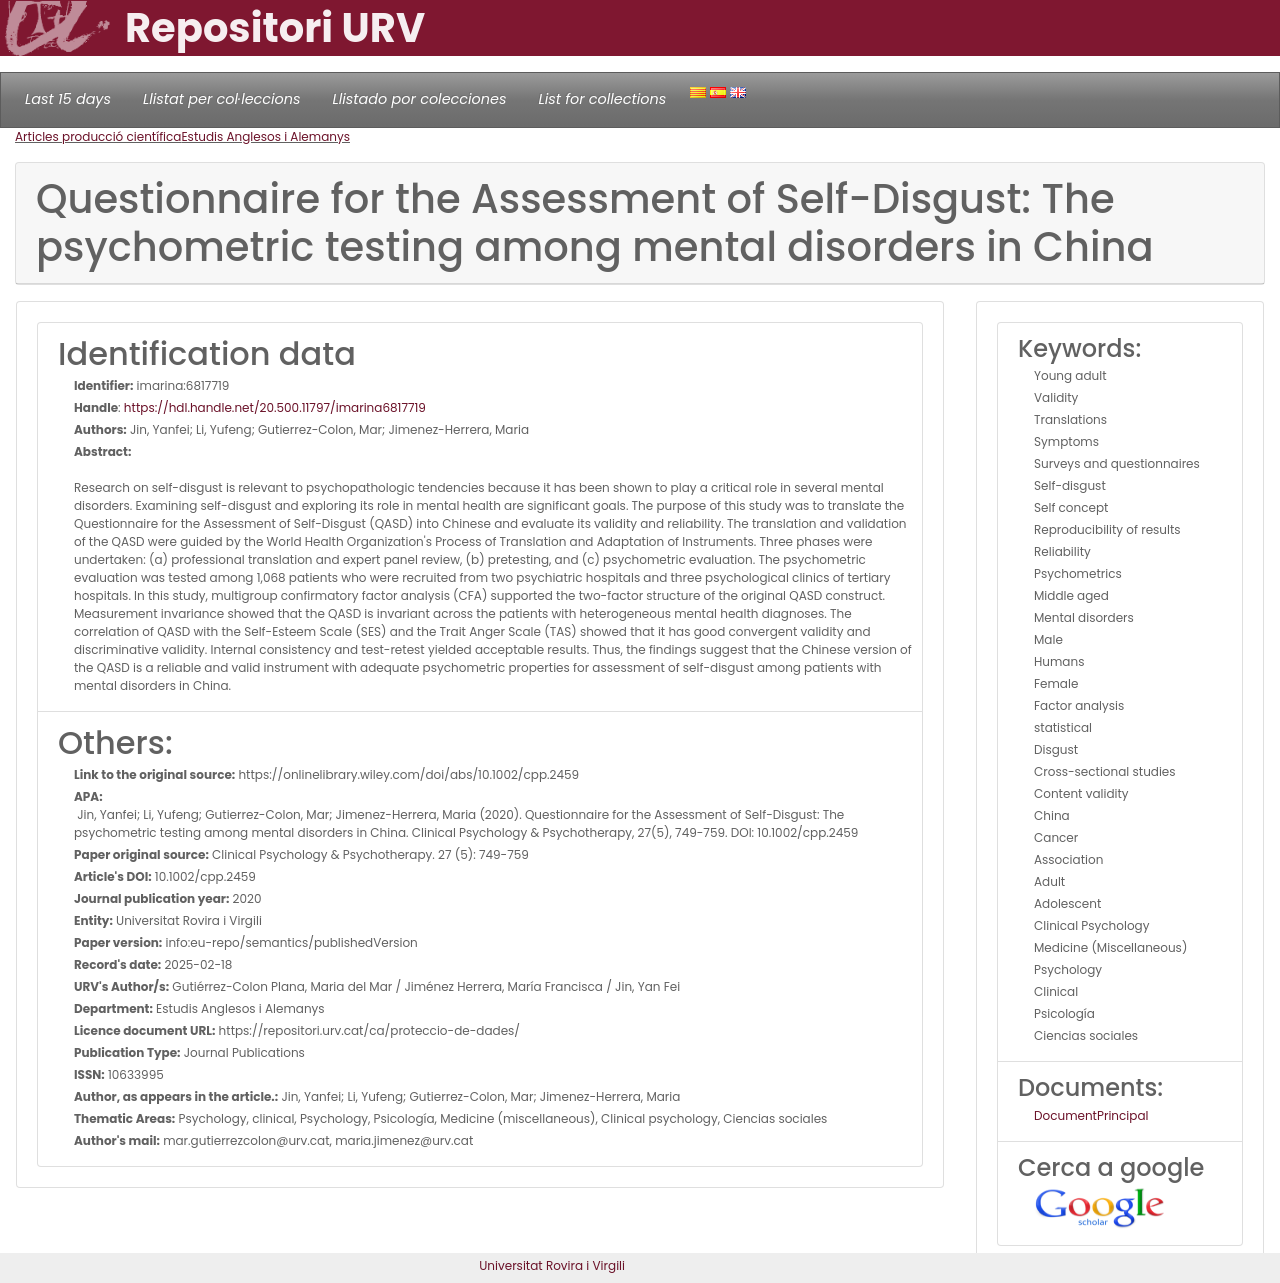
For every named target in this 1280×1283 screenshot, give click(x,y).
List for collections (602, 99)
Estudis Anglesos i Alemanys (265, 136)
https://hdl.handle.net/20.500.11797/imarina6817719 (275, 407)
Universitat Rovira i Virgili (552, 1265)
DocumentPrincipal (1091, 1115)
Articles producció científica (98, 136)
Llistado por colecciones (420, 99)
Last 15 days (68, 99)
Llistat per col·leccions (222, 99)
